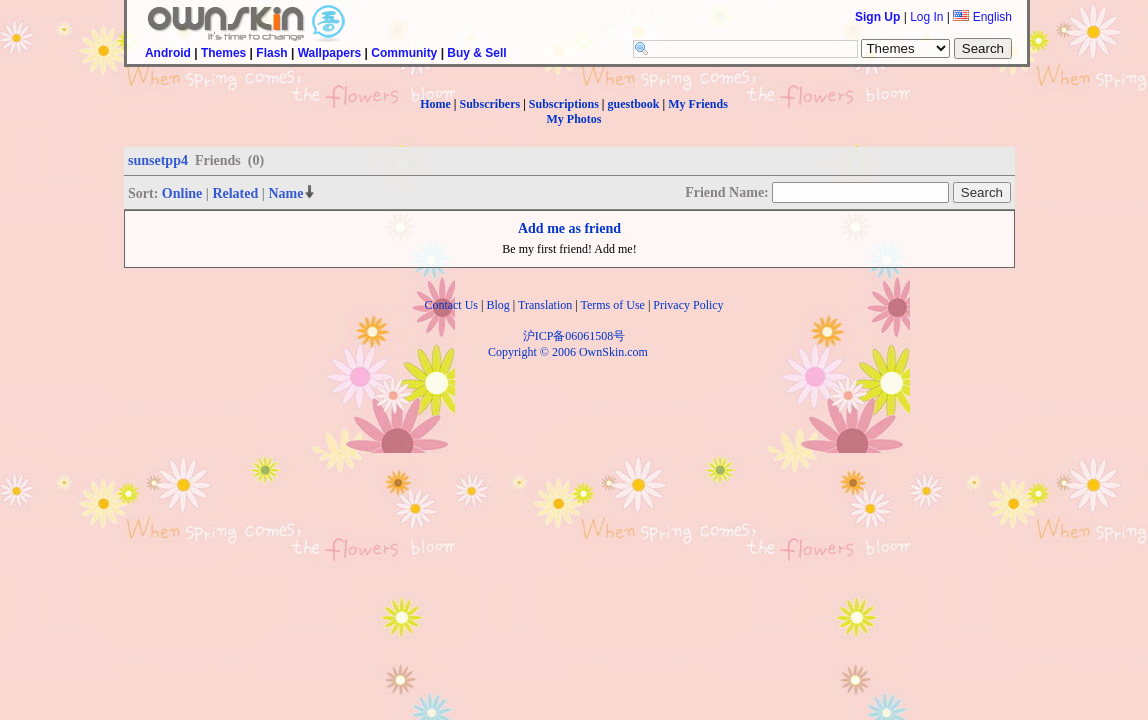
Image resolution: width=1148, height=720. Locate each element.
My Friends (698, 104)
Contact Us (451, 305)
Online (182, 193)
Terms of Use (612, 305)
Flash (271, 53)
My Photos (574, 119)
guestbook (634, 104)
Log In (926, 17)
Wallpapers (330, 53)
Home (435, 104)
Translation (545, 305)
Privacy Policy (688, 305)
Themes (223, 53)
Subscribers (489, 104)
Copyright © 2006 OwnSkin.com (568, 352)
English (982, 17)
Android (168, 53)
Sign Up (877, 17)
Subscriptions (564, 104)
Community (404, 53)
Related (235, 193)
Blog (497, 305)
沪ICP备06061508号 (574, 336)
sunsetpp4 (158, 160)
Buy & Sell (476, 53)
